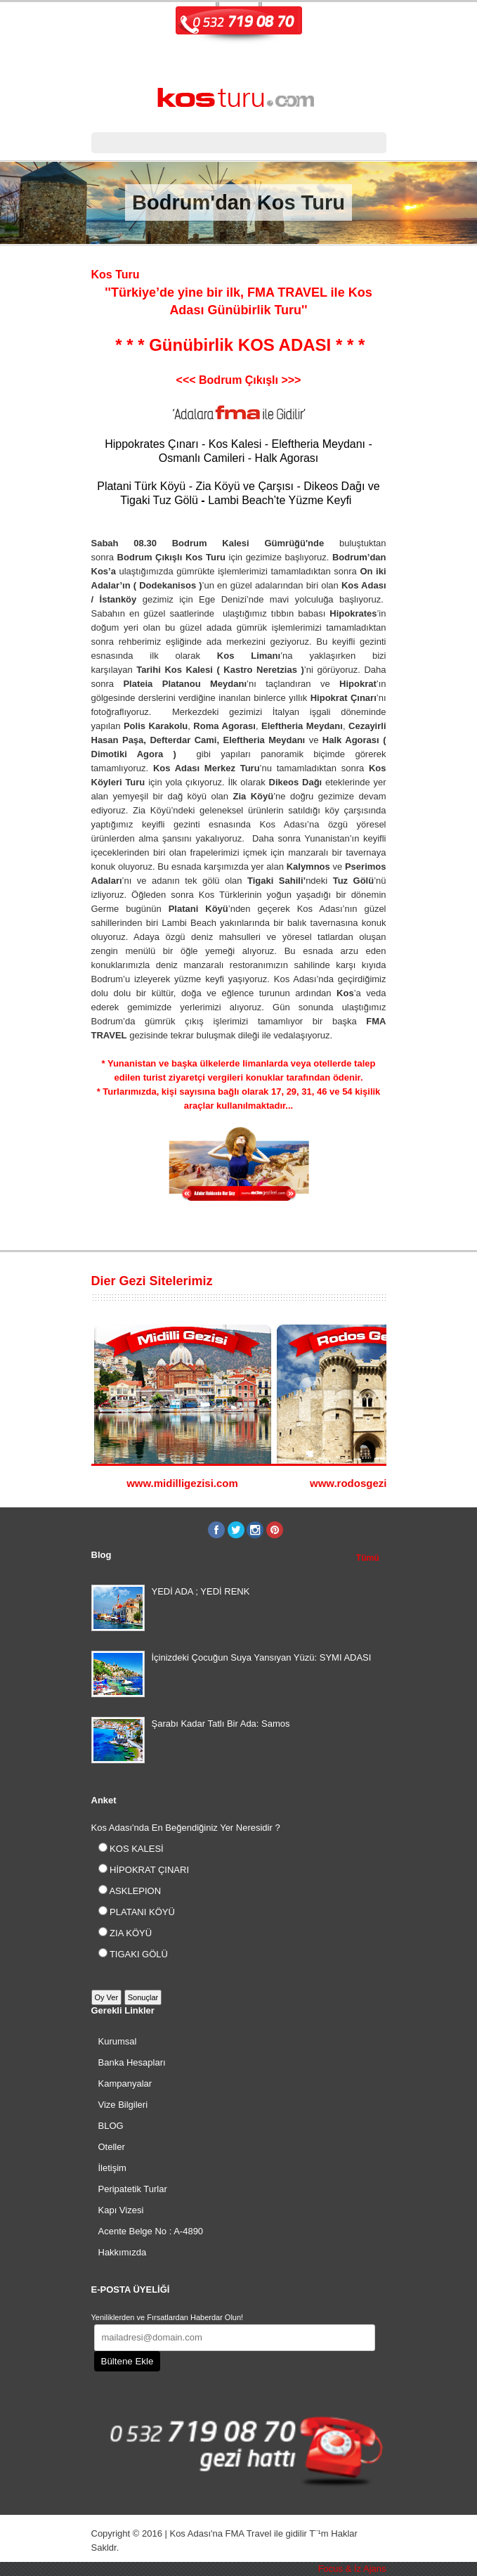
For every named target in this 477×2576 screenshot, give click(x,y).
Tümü (367, 1558)
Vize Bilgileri (123, 2104)
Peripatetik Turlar (132, 2189)
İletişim (112, 2168)
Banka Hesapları (132, 2062)
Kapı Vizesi (121, 2210)
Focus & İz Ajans (352, 2568)
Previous (365, 1282)
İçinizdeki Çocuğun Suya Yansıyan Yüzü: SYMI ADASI (262, 1657)
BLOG (111, 2125)
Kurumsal (117, 2041)
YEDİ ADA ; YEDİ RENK (201, 1591)
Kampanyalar (125, 2083)
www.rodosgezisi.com (365, 1483)
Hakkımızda (122, 2252)
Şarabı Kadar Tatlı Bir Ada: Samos (221, 1723)
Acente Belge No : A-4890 (151, 2231)
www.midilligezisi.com (182, 1483)
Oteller (111, 2147)
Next (379, 1282)
